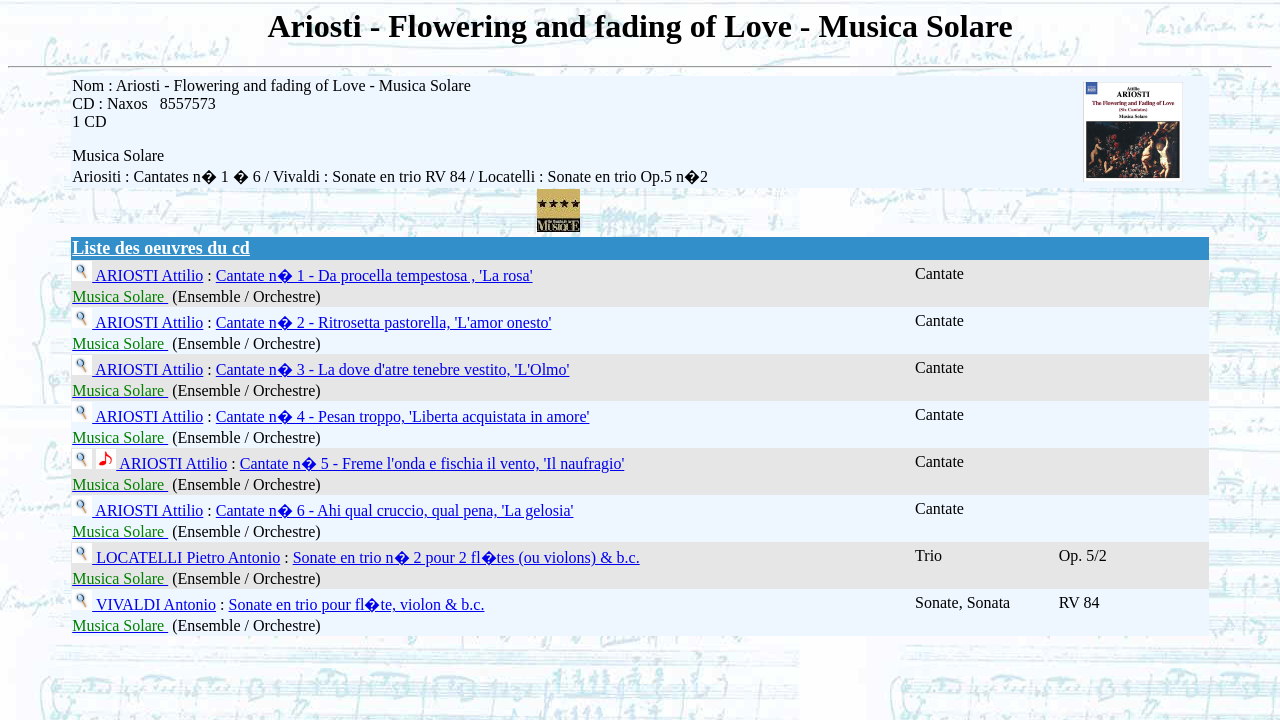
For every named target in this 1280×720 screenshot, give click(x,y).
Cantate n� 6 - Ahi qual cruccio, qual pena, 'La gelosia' (395, 510)
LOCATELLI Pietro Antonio (186, 557)
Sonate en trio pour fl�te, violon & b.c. (357, 604)
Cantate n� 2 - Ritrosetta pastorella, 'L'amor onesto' (384, 322)
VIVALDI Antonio (154, 604)
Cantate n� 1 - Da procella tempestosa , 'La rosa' (374, 275)
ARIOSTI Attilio (147, 275)
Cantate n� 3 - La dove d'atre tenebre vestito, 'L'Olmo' (393, 369)
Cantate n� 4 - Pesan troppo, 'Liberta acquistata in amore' (403, 416)
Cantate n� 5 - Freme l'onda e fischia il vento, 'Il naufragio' (432, 463)
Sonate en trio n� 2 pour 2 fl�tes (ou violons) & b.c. (466, 557)
